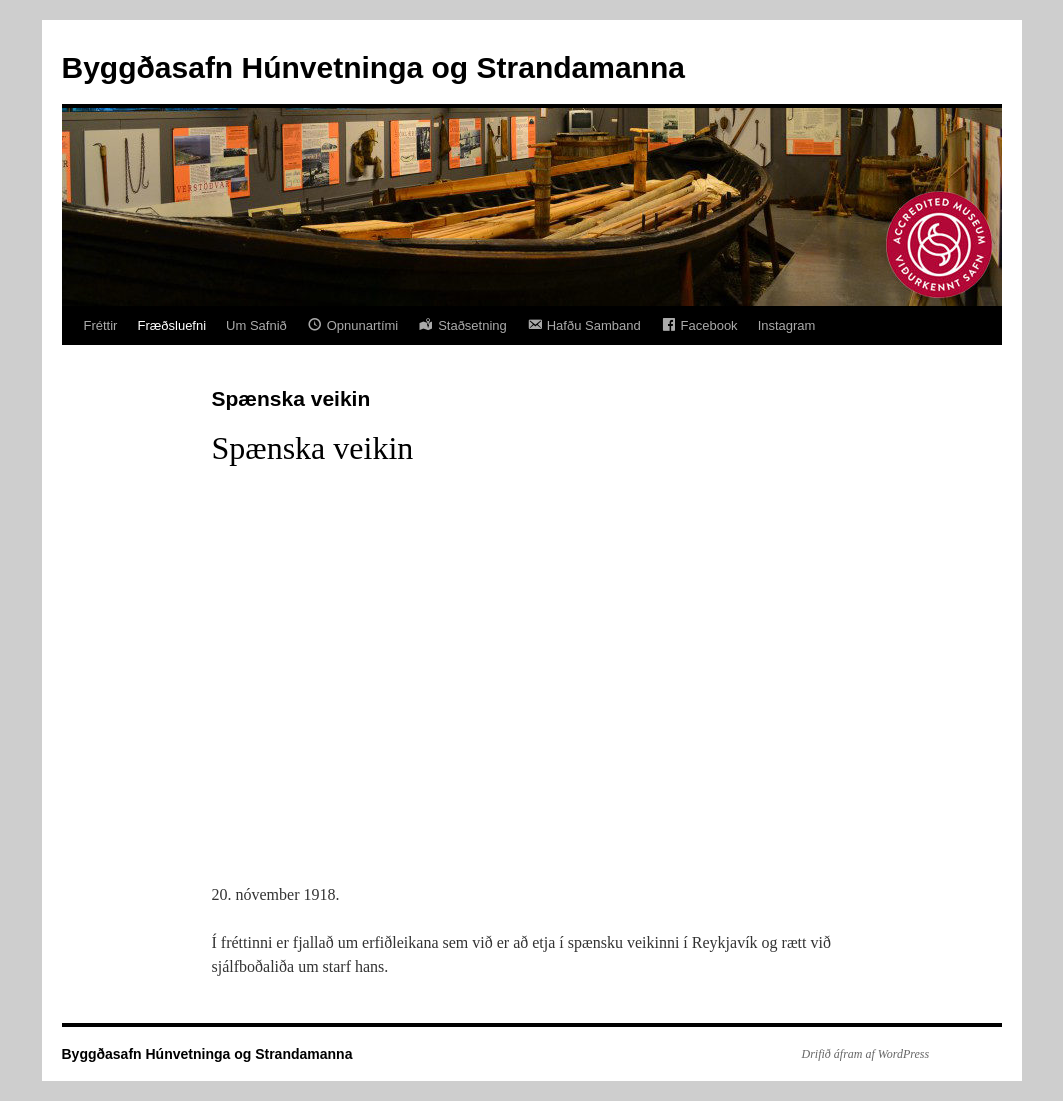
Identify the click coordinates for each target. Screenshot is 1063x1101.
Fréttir (101, 325)
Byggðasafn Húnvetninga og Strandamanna (373, 67)
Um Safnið (256, 325)
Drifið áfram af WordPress (866, 1054)
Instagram (787, 325)
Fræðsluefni (171, 325)
